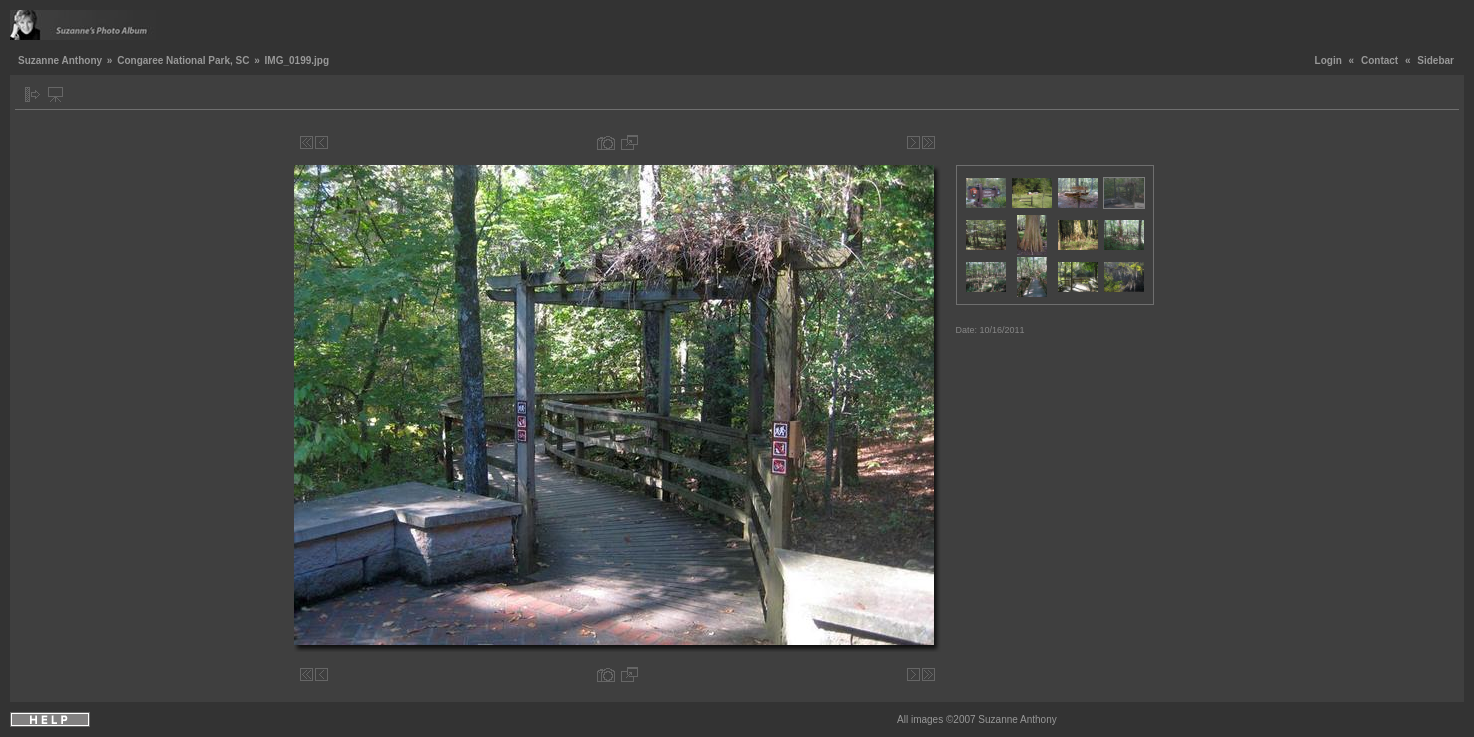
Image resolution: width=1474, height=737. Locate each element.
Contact (1379, 60)
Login (1328, 60)
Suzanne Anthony (60, 60)
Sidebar (1435, 60)
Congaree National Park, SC (183, 60)
